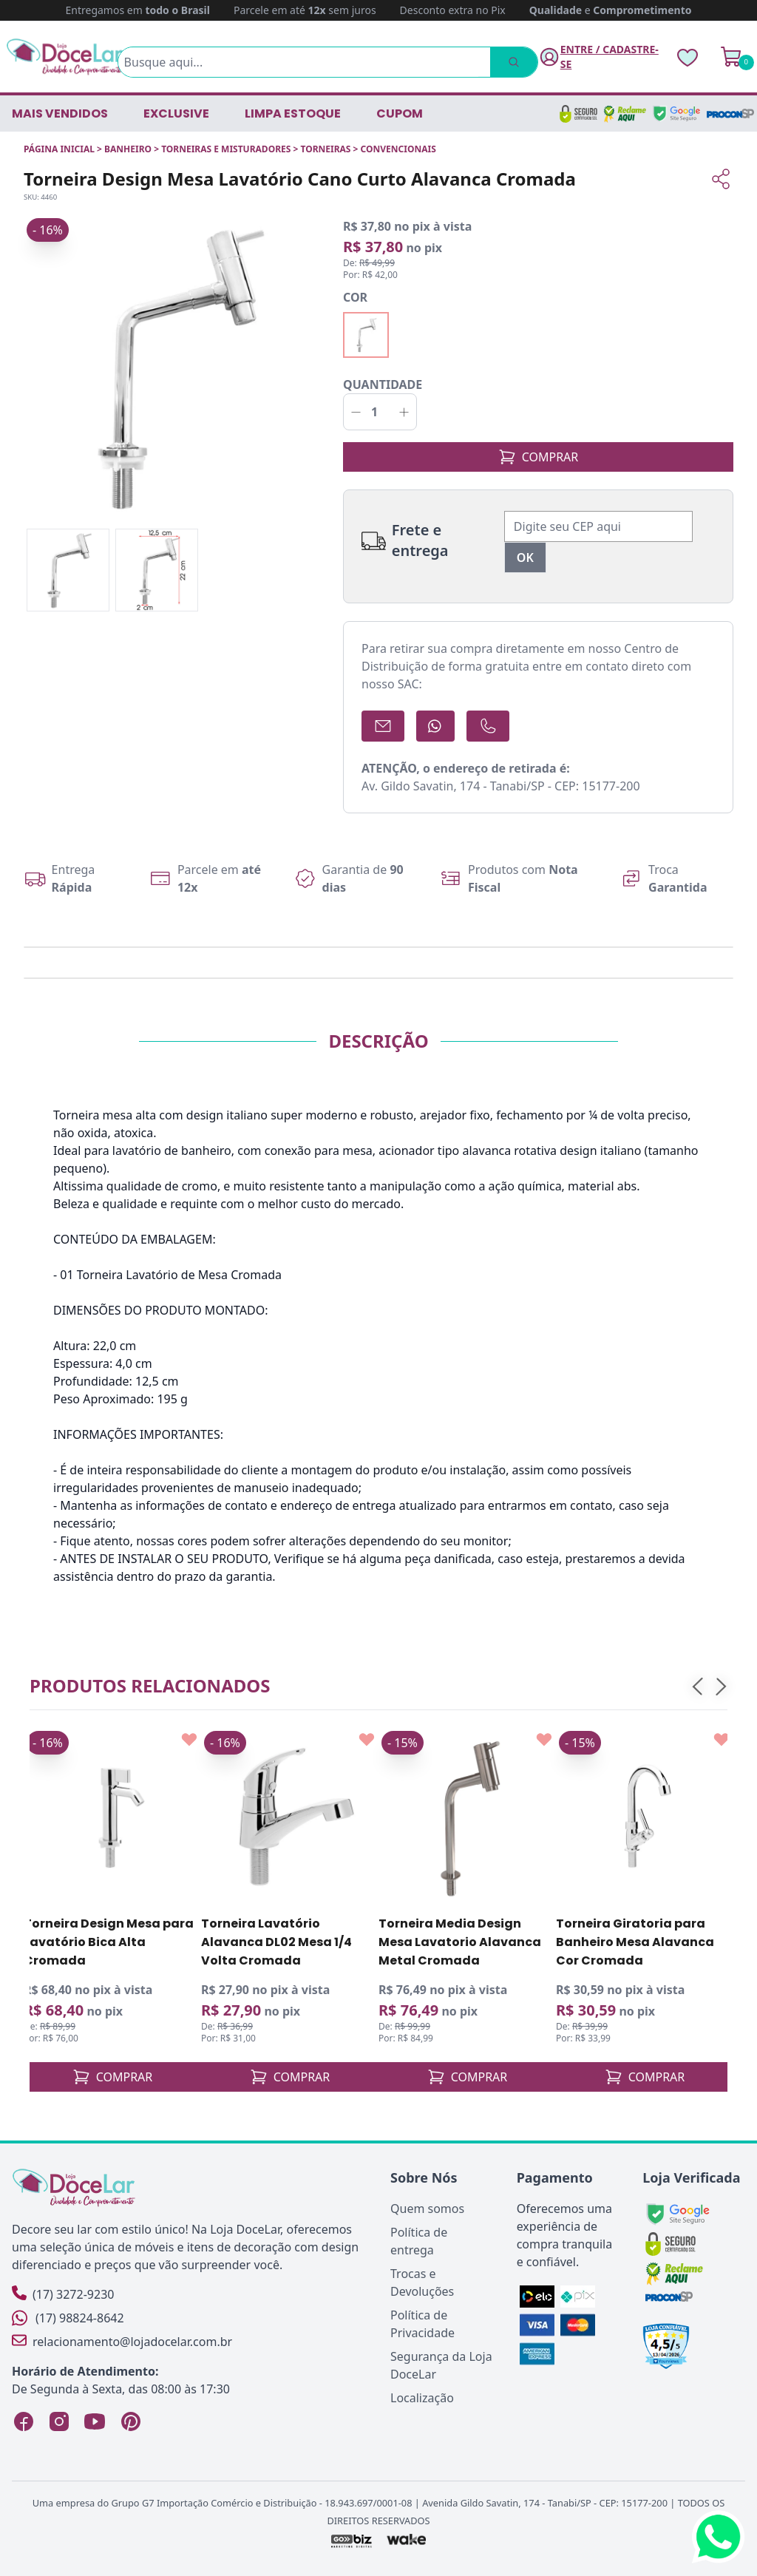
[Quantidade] (380, 412)
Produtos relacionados (150, 1685)
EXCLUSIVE (176, 113)
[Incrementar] (404, 412)
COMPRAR (538, 457)
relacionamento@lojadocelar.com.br (122, 2341)
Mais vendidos (60, 113)
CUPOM (399, 113)
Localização (422, 2398)
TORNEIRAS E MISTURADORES (226, 149)
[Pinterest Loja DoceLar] (130, 2421)
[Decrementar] (356, 412)
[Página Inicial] (65, 56)
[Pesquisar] (513, 62)
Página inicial (59, 149)
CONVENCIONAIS (398, 149)
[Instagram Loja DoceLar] (59, 2421)
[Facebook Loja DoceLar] (23, 2421)
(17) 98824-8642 (68, 2318)
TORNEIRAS (325, 149)
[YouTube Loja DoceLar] (94, 2421)
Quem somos (427, 2208)
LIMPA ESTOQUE (293, 113)
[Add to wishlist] (189, 1740)
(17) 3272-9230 (63, 2293)
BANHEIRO (128, 149)
